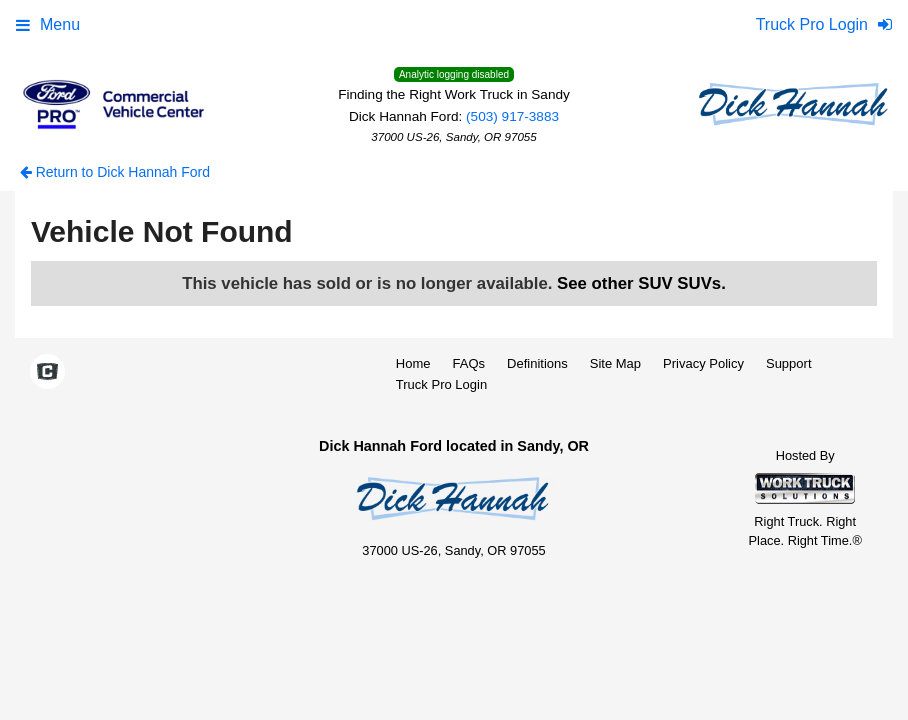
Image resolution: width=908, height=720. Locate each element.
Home (413, 363)
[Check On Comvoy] (47, 373)
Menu (48, 24)
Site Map (615, 363)
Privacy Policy (703, 363)
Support (789, 363)
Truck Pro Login (441, 384)
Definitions (537, 363)
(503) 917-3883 (512, 116)
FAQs (469, 363)
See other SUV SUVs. (641, 283)
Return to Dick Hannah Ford (115, 172)
